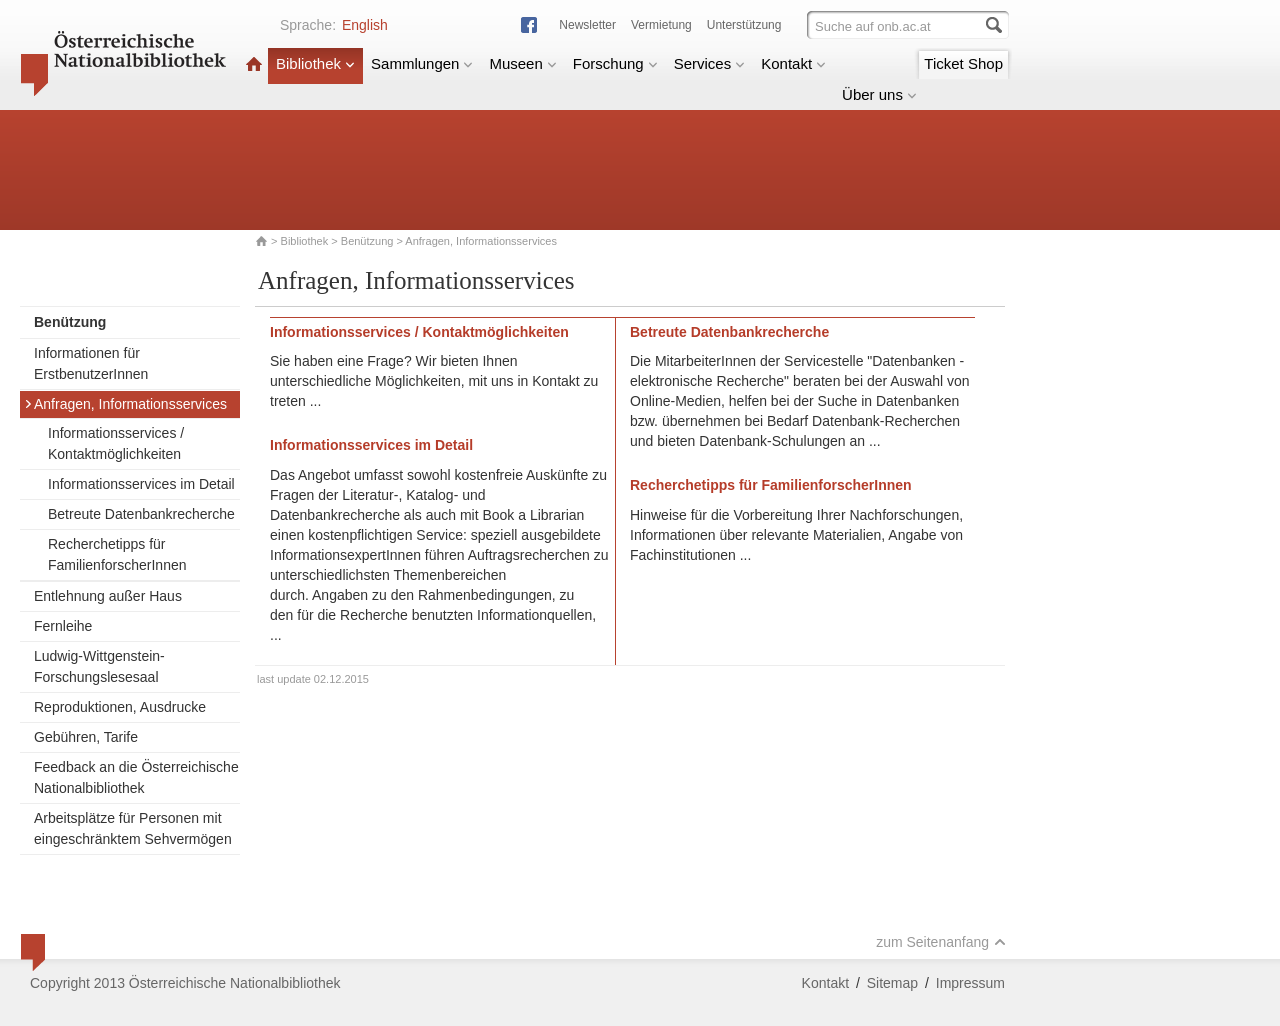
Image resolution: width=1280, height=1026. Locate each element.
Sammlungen (422, 63)
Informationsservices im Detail (141, 484)
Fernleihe (63, 626)
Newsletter (587, 25)
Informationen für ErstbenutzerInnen (91, 363)
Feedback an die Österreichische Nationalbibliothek (136, 777)
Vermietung (661, 25)
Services (710, 63)
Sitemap (892, 983)
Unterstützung (744, 25)
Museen (522, 63)
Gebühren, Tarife (86, 737)
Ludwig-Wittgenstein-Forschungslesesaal (99, 666)
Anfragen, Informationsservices (125, 404)
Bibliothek (315, 63)
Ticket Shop (963, 63)
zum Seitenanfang (941, 942)
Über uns (879, 94)
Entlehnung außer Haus (108, 596)
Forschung (615, 63)
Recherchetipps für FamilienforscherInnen (117, 554)
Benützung (367, 241)
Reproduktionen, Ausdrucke (120, 707)
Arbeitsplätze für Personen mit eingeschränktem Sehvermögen (133, 828)
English (365, 25)
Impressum (970, 983)
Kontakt (793, 63)
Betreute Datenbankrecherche (141, 514)
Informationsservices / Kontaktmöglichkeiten (116, 443)
